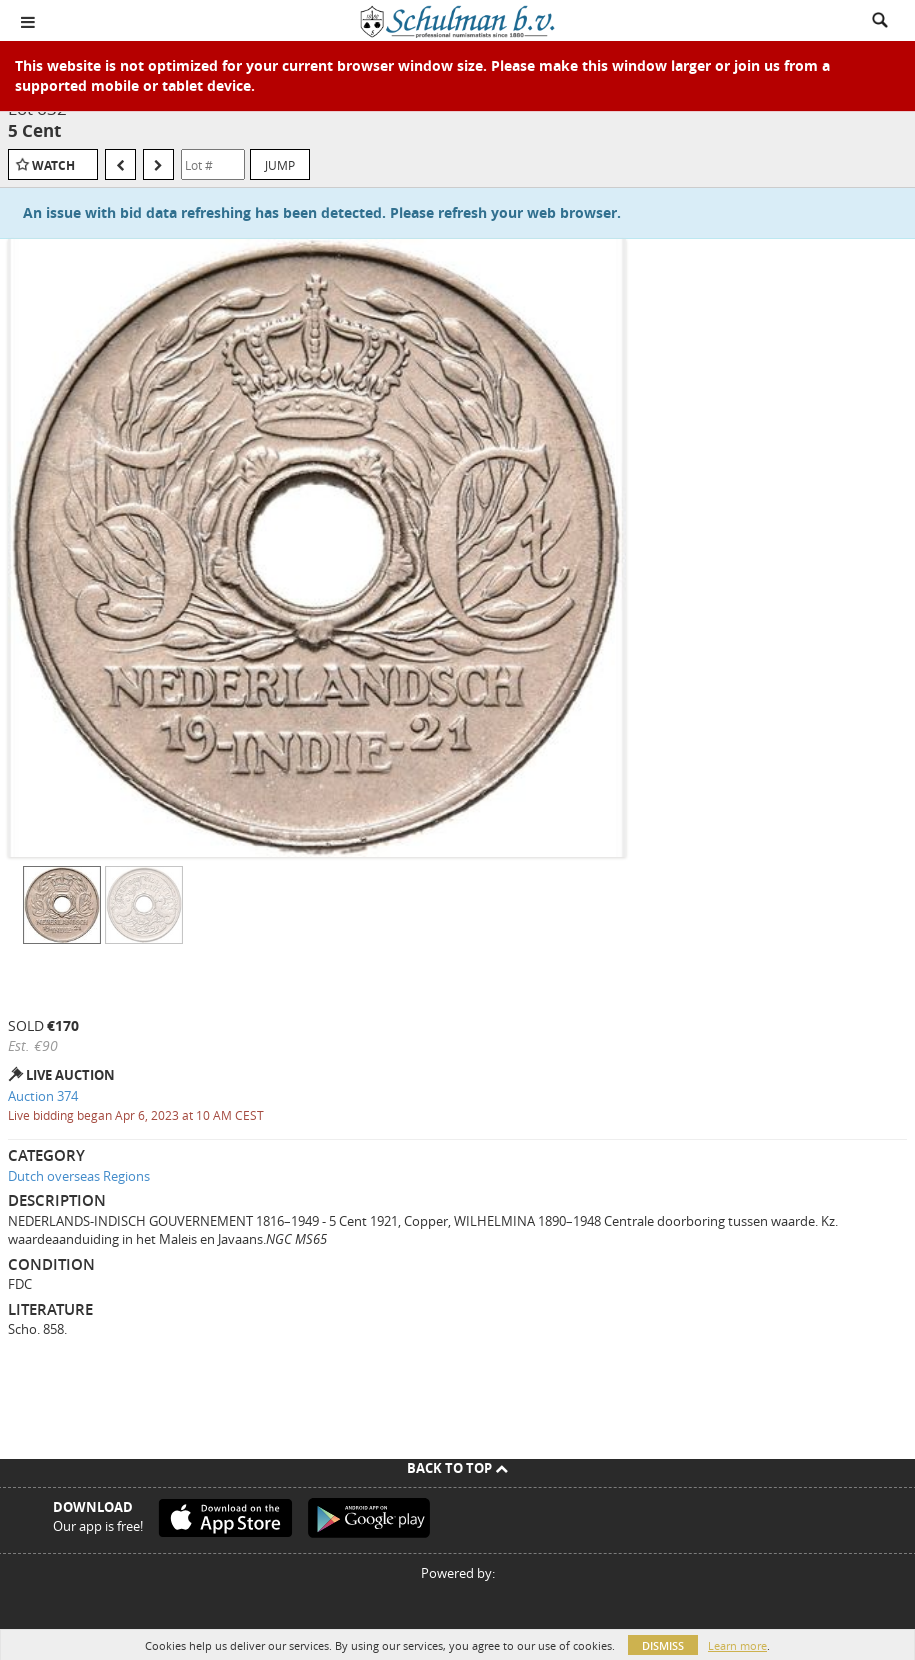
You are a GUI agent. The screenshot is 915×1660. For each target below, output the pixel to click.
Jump (280, 165)
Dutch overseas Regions (79, 1176)
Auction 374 (43, 1096)
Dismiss (663, 1645)
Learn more (737, 1645)
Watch (53, 165)
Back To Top (457, 1468)
